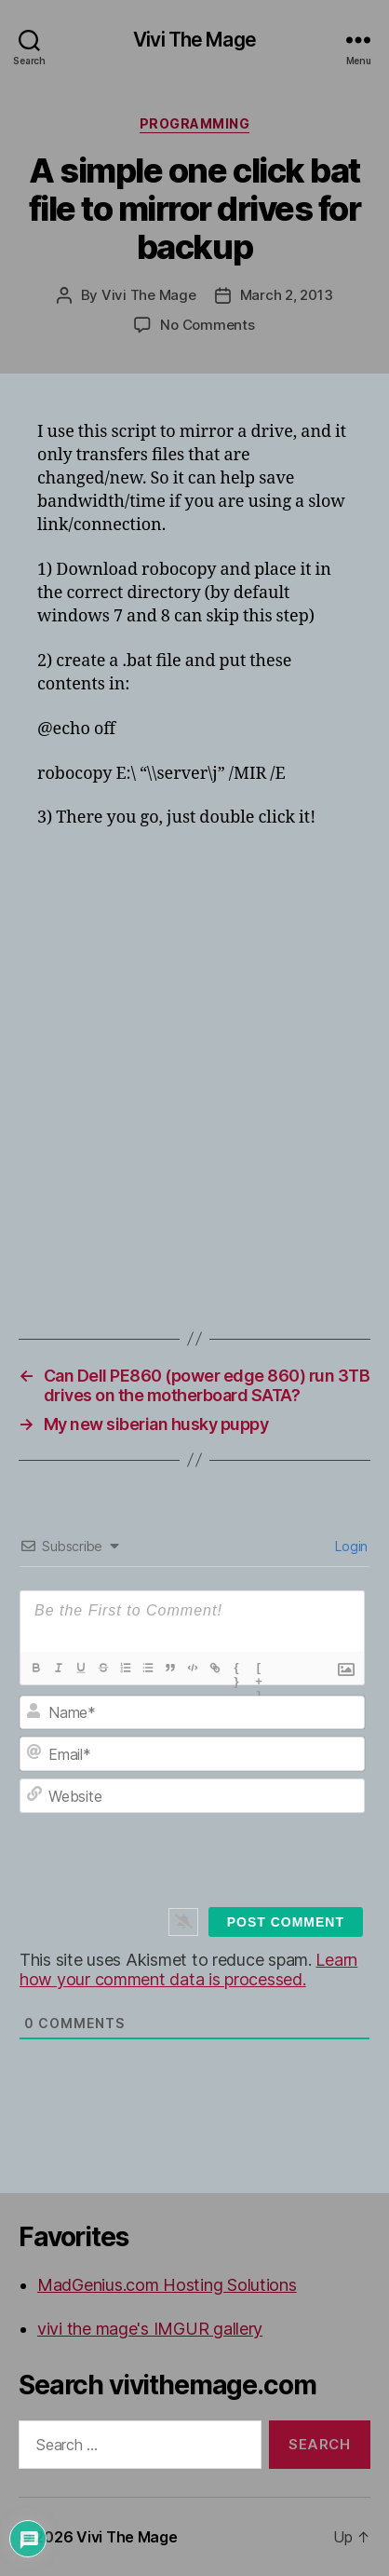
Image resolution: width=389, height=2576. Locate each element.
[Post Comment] (285, 1922)
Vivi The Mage (194, 39)
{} (237, 1669)
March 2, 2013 (286, 295)
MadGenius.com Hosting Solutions (167, 2285)
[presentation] (209, 1863)
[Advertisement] (194, 1045)
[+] (259, 1669)
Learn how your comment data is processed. (188, 1969)
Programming (195, 123)
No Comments (207, 325)
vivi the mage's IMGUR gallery (149, 2328)
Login (350, 1546)
